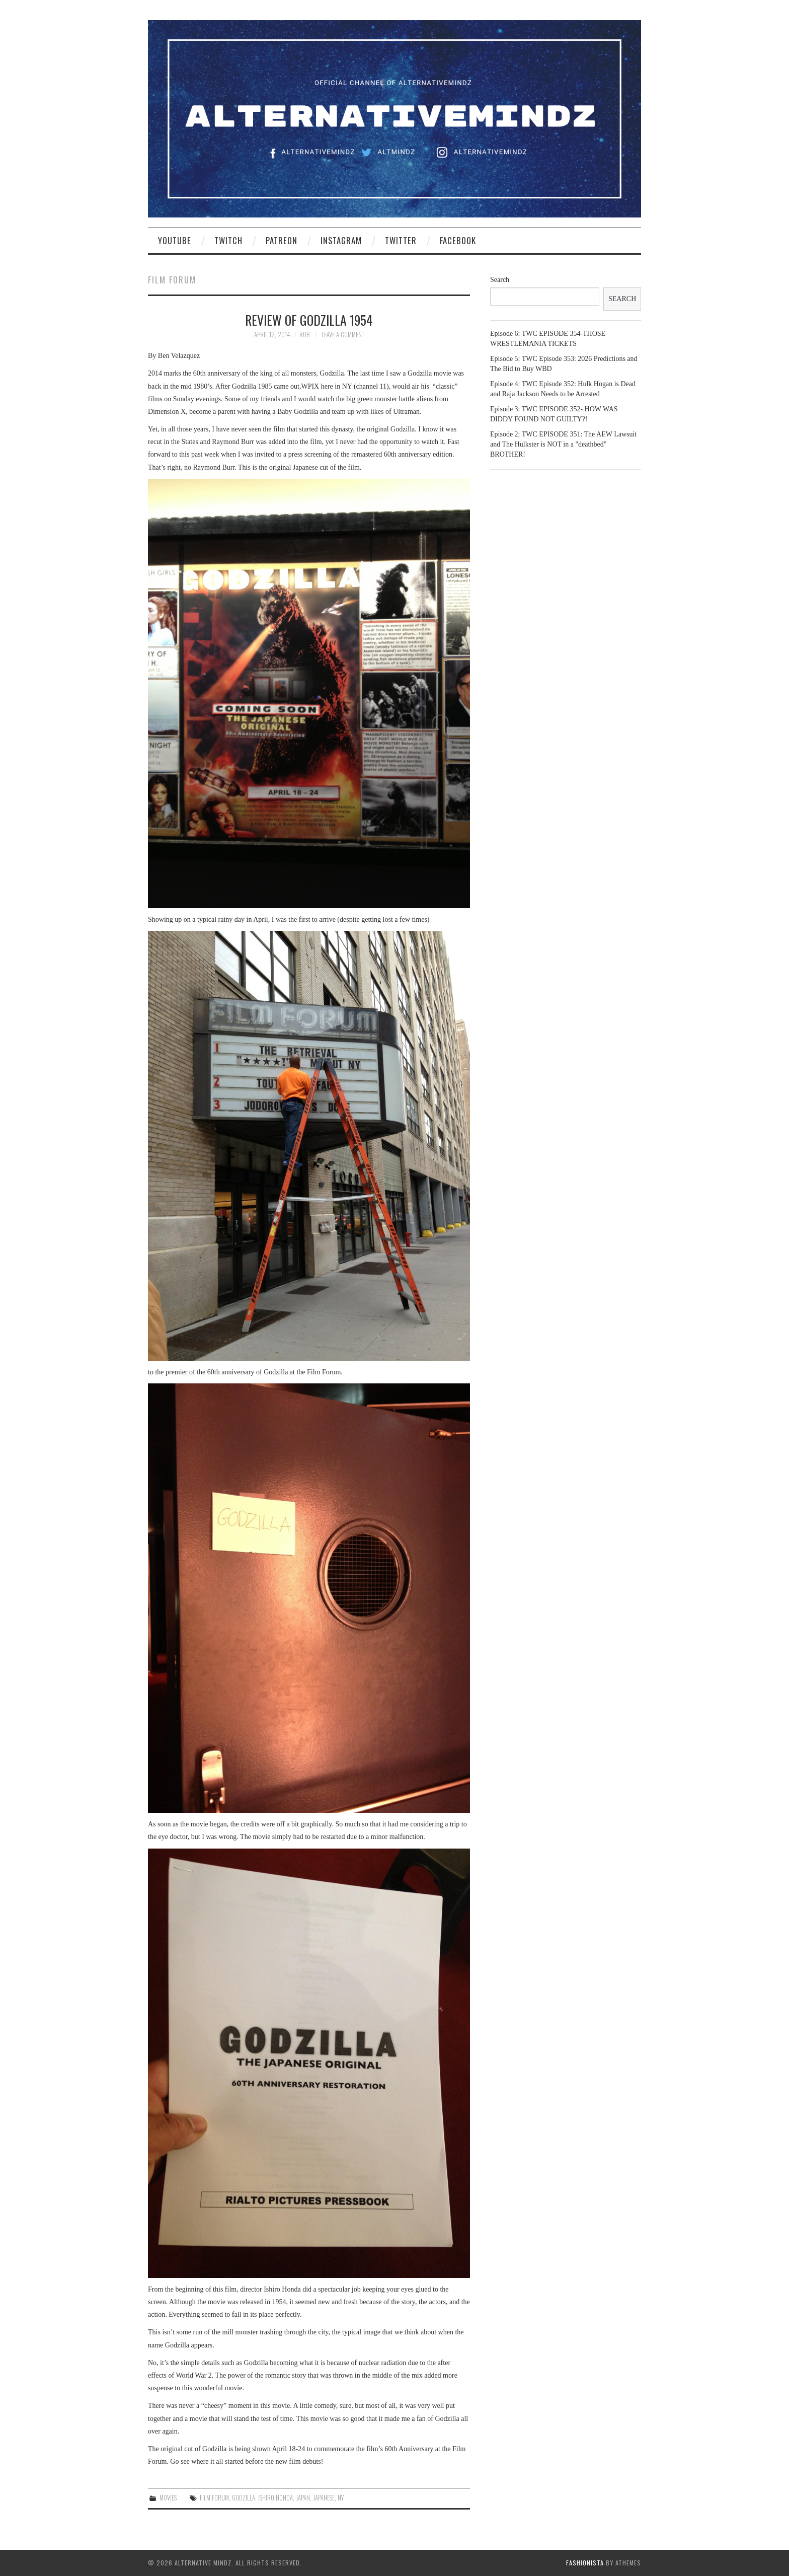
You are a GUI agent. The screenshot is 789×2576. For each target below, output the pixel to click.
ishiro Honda (275, 2498)
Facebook (458, 240)
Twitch (228, 240)
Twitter (401, 240)
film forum (214, 2498)
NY (341, 2498)
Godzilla (243, 2498)
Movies (168, 2498)
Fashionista (585, 2562)
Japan (303, 2498)
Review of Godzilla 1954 (309, 319)
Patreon (281, 240)
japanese (324, 2498)
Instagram (341, 240)
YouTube (174, 240)
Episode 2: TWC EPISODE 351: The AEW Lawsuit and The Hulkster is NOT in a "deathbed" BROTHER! (563, 444)
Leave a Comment (343, 334)
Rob (304, 334)
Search (499, 279)
